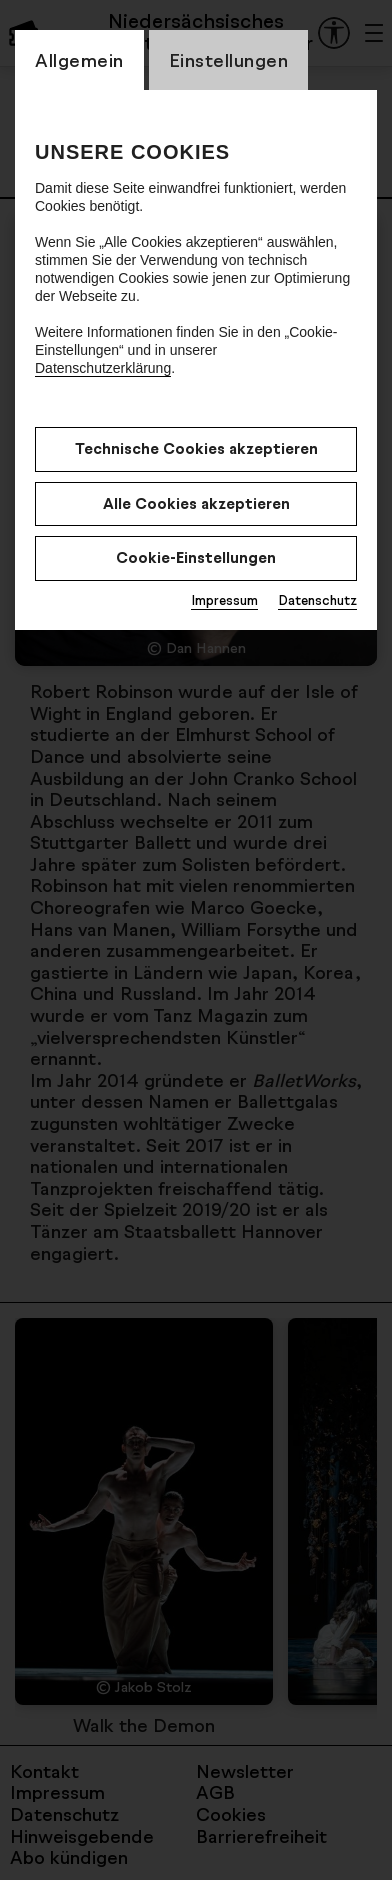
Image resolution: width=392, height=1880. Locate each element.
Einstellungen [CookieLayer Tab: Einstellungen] (229, 60)
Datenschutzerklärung (103, 368)
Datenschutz (317, 600)
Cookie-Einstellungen (196, 557)
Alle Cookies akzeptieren (196, 503)
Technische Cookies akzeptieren (196, 448)
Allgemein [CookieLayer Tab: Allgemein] (79, 60)
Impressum (224, 600)
